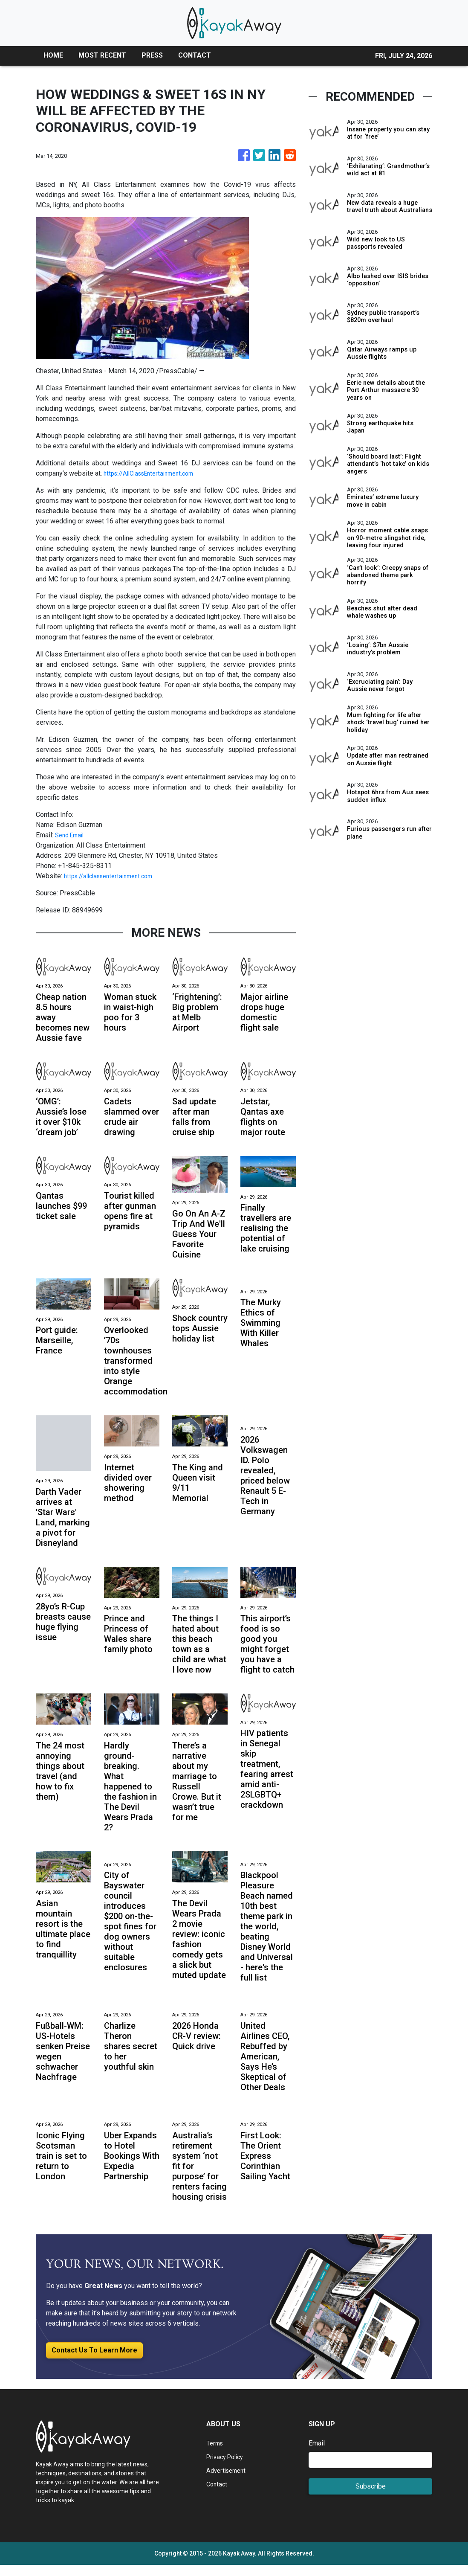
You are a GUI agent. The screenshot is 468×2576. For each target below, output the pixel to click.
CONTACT (194, 55)
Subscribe (370, 2497)
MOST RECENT (102, 55)
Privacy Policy (227, 2468)
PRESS (152, 55)
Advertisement (228, 2481)
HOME (53, 55)
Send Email (71, 835)
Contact (217, 2495)
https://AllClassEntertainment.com (154, 473)
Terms (215, 2454)
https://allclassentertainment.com (114, 876)
